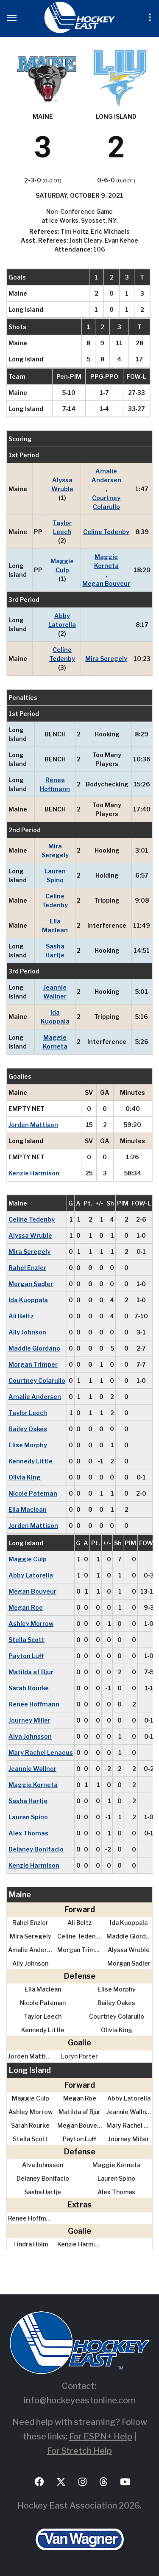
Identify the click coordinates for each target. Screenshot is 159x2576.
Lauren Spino (55, 875)
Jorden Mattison (33, 1124)
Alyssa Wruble (62, 484)
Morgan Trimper (33, 1364)
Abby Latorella (62, 620)
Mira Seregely (106, 658)
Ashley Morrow (30, 1623)
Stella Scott (26, 1639)
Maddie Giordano (34, 1348)
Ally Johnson (27, 1332)
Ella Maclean (55, 925)
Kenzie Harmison (33, 1173)
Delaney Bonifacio (36, 1849)
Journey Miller (29, 1720)
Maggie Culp (62, 565)
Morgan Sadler (30, 1283)
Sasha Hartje (54, 951)
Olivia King (24, 1477)
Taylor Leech (62, 527)
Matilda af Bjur (30, 1671)
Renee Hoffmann (55, 784)
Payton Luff (26, 1655)
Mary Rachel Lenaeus (40, 1752)
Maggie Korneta (106, 561)
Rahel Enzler (27, 1267)
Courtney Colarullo (106, 502)
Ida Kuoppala (55, 1017)
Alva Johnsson (30, 1736)
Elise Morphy (27, 1445)
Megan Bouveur (106, 583)
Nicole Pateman (32, 1493)
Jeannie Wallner (55, 992)
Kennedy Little (30, 1461)
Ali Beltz (21, 1316)
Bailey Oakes (27, 1428)
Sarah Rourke (28, 1688)
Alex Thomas (28, 1833)
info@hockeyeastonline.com (80, 2400)
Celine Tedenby (106, 531)
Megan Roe (25, 1607)
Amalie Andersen (106, 475)
